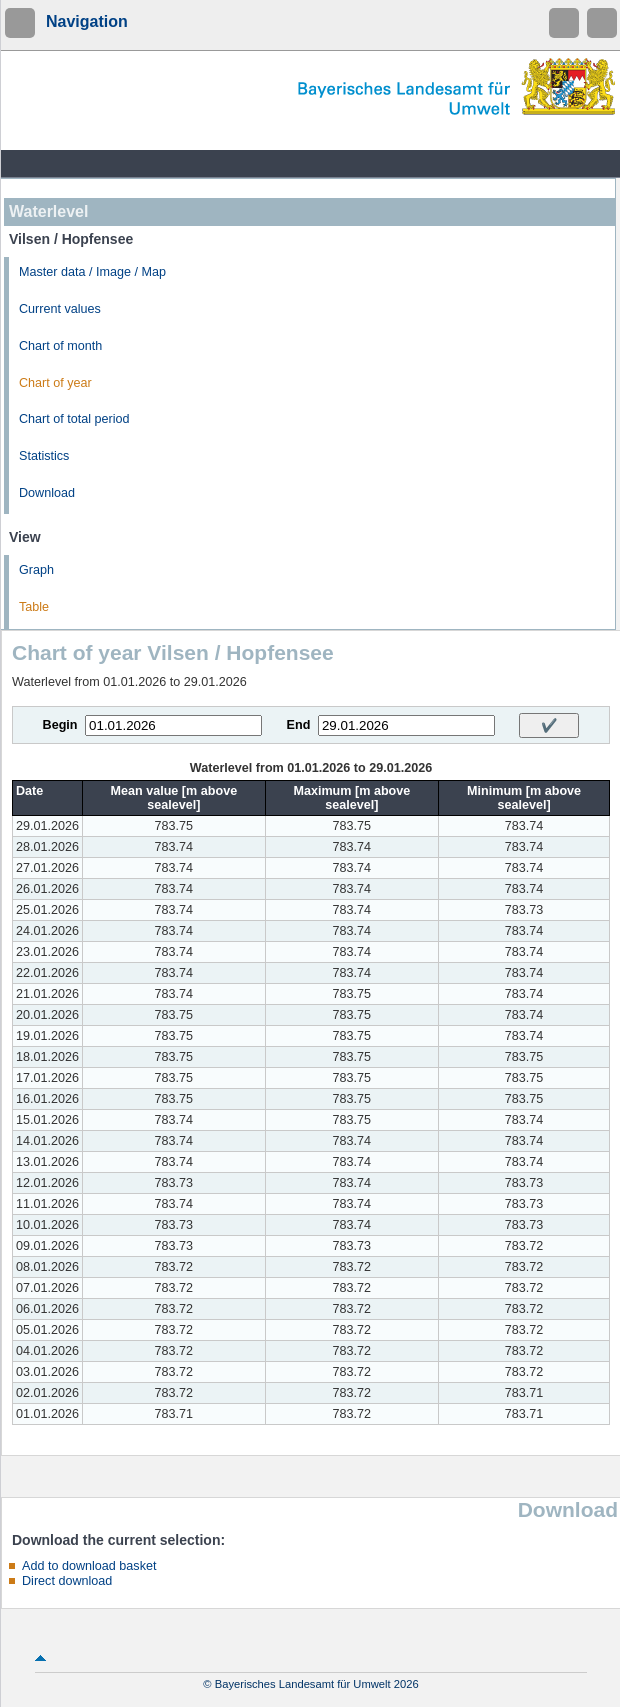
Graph (36, 570)
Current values (60, 309)
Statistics (44, 456)
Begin (60, 725)
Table (34, 607)
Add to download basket (89, 1566)
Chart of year (55, 383)
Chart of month (60, 346)
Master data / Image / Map (92, 272)
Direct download (67, 1581)
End (299, 725)
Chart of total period (74, 419)
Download (47, 493)
